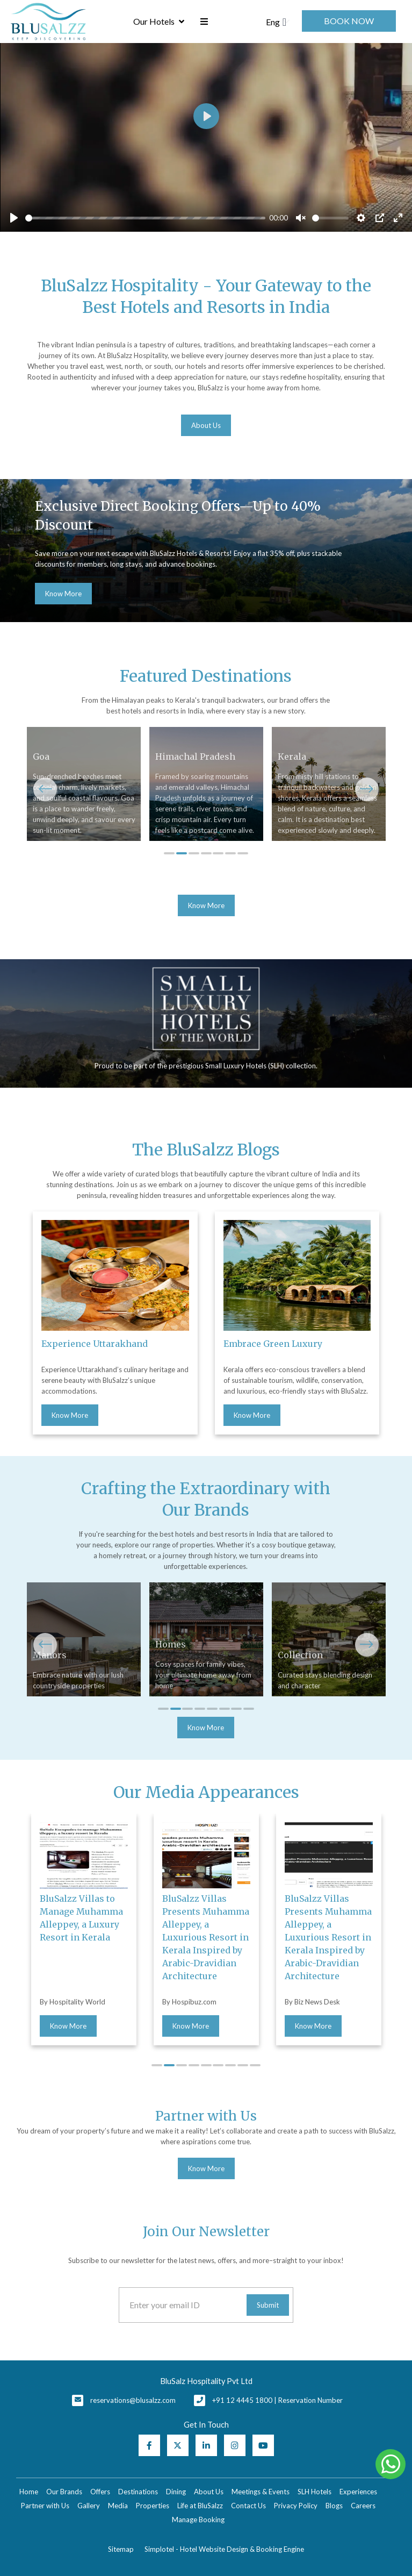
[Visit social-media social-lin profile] (206, 2445)
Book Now (349, 21)
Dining (176, 2491)
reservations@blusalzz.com (133, 2400)
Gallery (88, 2505)
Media (118, 2505)
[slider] (145, 218)
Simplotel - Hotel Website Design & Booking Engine (224, 2549)
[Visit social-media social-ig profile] (234, 2445)
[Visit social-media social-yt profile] (263, 2445)
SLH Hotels (314, 2491)
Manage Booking (198, 2519)
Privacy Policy (295, 2505)
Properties (152, 2505)
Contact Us (248, 2505)
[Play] (14, 217)
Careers (363, 2505)
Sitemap (121, 2549)
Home (28, 2491)
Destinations (138, 2491)
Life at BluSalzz (200, 2505)
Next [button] (367, 789)
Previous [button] (45, 789)
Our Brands (64, 2491)
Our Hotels (158, 21)
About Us (208, 2491)
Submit (268, 2305)
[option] (206, 550)
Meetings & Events (261, 2491)
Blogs (334, 2505)
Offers (100, 2491)
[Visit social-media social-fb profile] (149, 2445)
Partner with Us (45, 2505)
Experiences (358, 2491)
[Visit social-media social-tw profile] (178, 2445)
